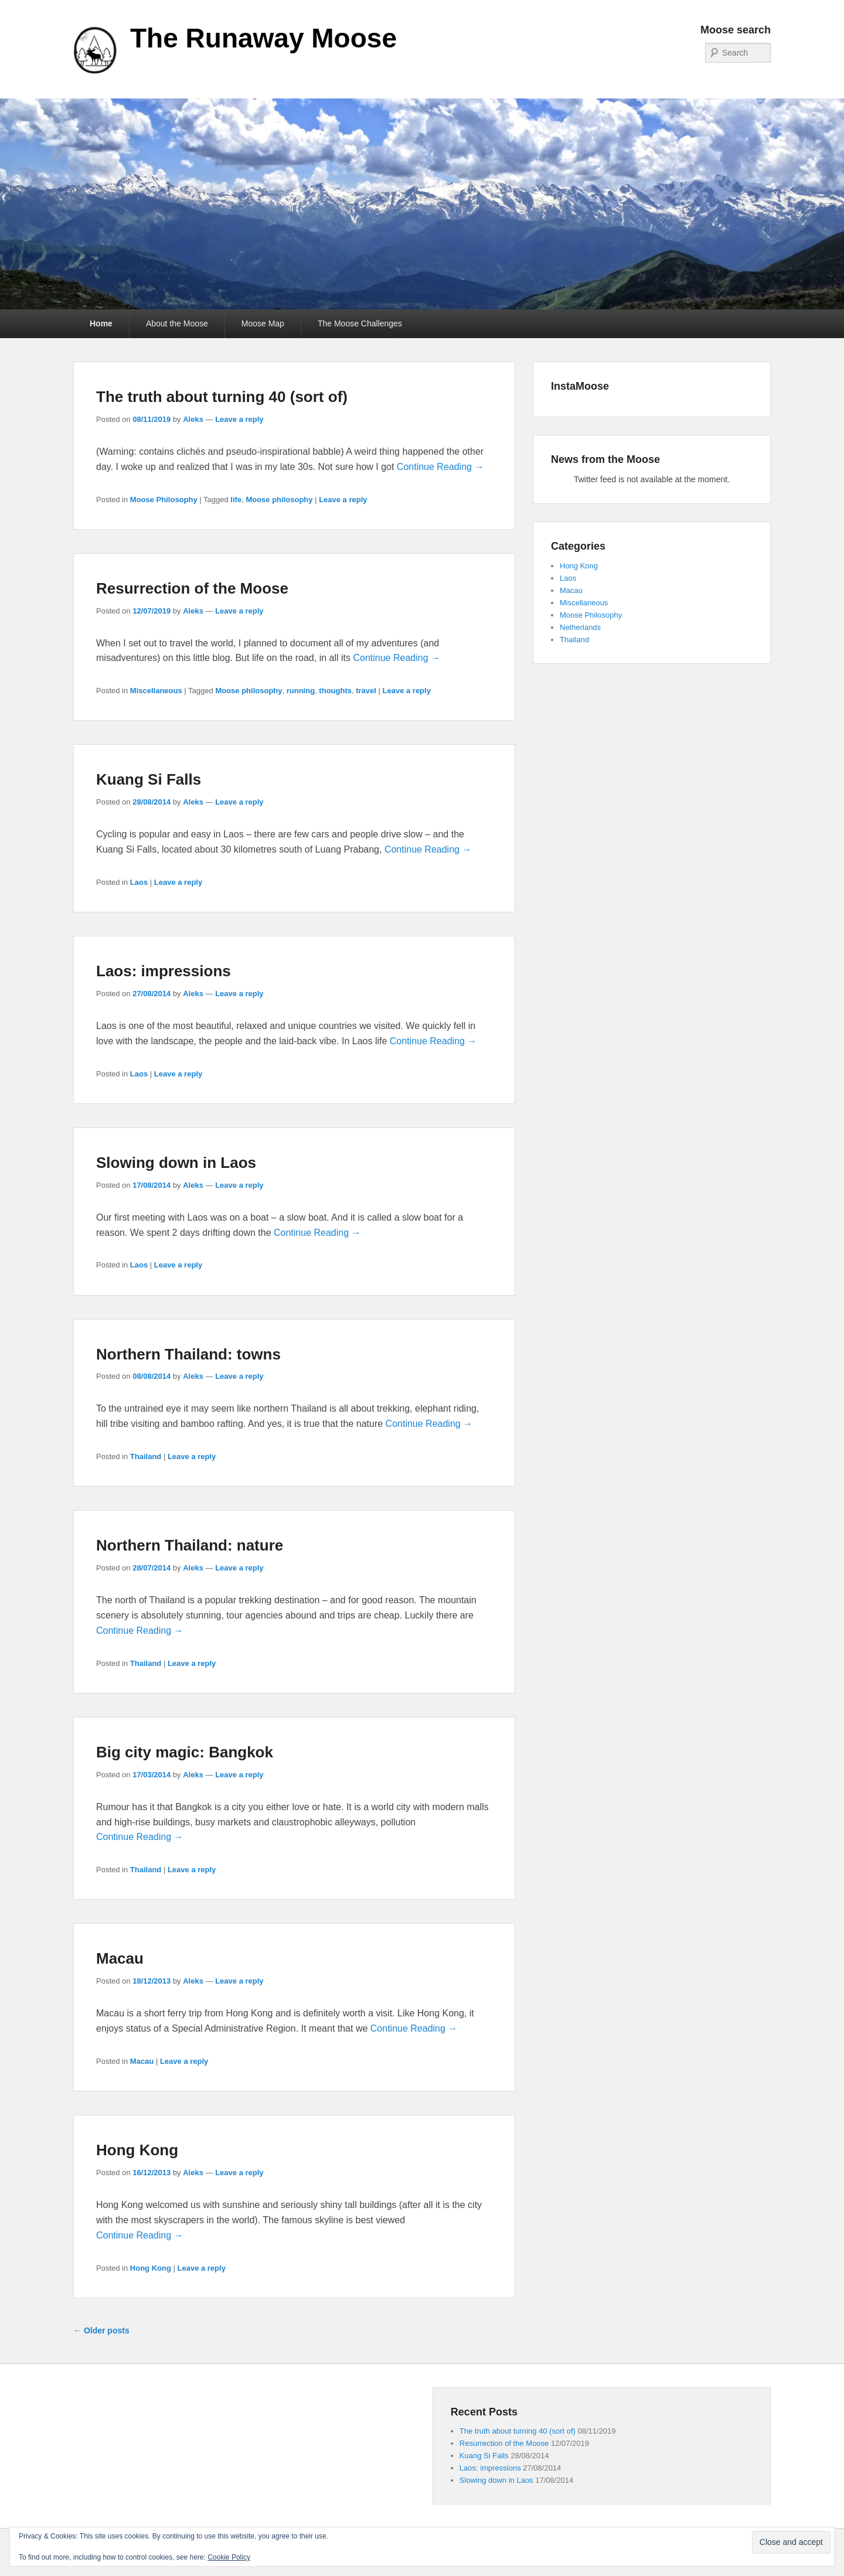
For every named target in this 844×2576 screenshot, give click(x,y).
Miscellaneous (156, 690)
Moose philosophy (279, 499)
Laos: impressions (163, 971)
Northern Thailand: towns (188, 1354)
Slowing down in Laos (176, 1162)
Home (101, 323)
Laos (139, 882)
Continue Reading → (440, 467)
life (235, 499)
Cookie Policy (228, 2557)
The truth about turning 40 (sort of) (222, 397)
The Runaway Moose (263, 38)
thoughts (335, 690)
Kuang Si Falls (148, 779)
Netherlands (580, 627)
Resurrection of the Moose (192, 588)
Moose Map (262, 323)
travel (366, 690)
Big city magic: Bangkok (184, 1752)
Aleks (193, 419)
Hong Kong (137, 2150)
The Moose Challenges (360, 323)
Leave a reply (239, 419)
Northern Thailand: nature (189, 1545)
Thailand (145, 1456)
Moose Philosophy (164, 499)
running (301, 690)
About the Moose (177, 323)
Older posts (101, 2330)
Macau (120, 1958)
